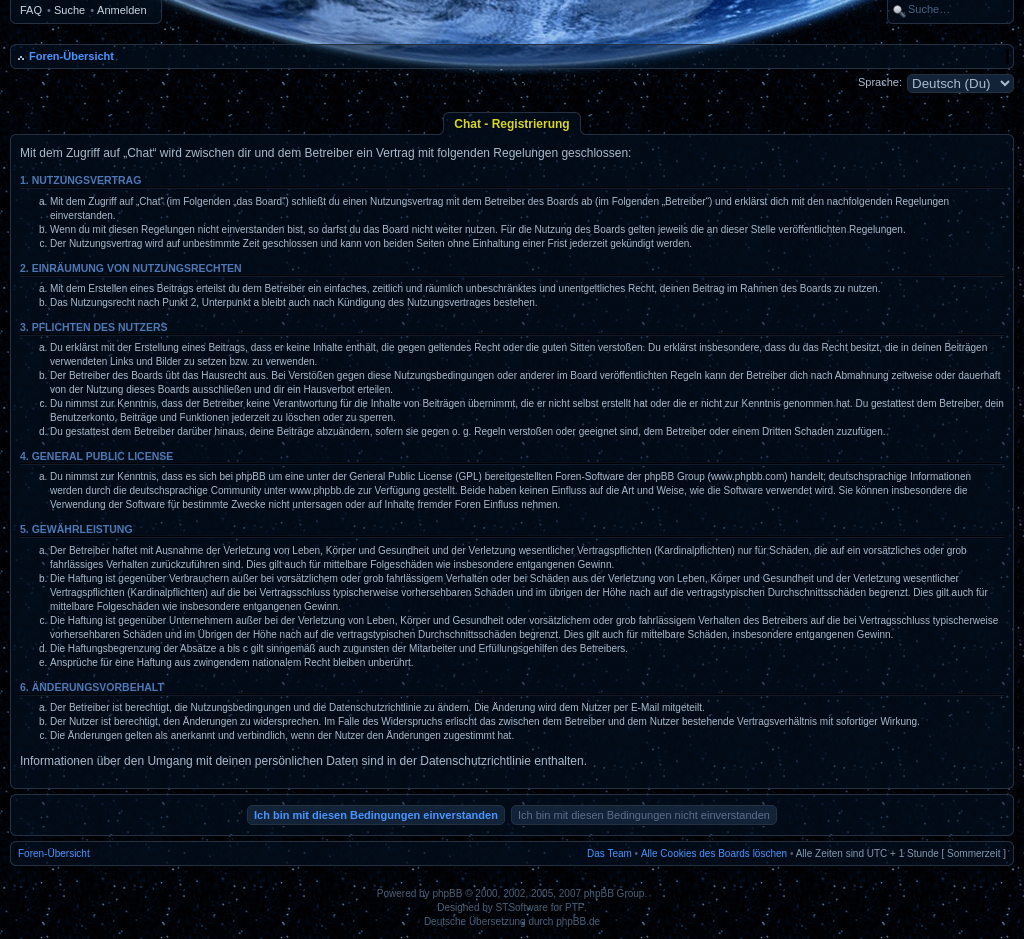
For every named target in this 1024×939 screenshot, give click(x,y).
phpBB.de (578, 921)
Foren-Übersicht (71, 56)
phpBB (447, 893)
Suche (69, 10)
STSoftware (522, 907)
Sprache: (880, 82)
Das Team (609, 853)
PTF (574, 907)
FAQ (31, 10)
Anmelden (122, 10)
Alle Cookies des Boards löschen (714, 853)
